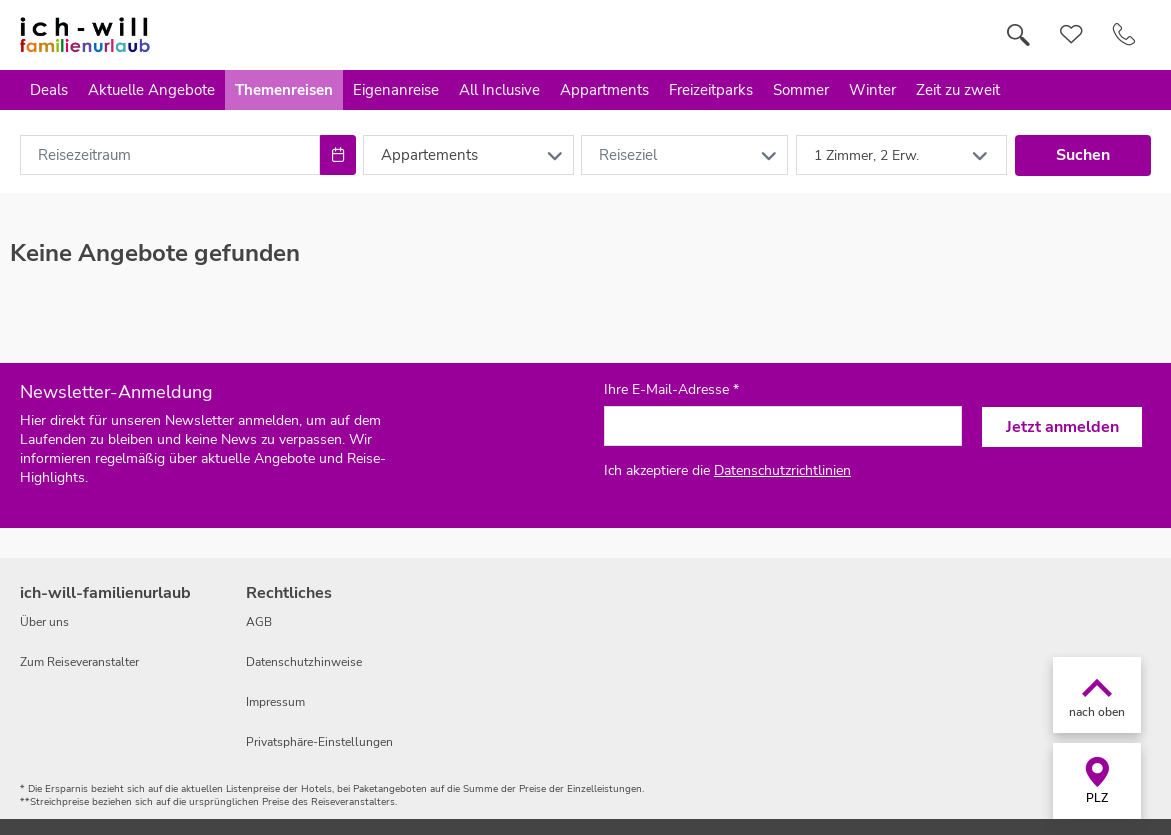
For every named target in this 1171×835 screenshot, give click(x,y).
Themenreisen (284, 90)
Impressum (275, 702)
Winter (872, 90)
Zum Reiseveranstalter (79, 662)
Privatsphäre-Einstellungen (319, 742)
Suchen (1083, 155)
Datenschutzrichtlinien (782, 470)
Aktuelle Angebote (151, 90)
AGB (259, 622)
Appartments (604, 90)
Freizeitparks (711, 90)
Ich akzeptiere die (727, 470)
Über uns (44, 622)
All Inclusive (499, 90)
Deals (49, 90)
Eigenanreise (396, 90)
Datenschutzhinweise (304, 662)
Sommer (801, 90)
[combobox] (170, 155)
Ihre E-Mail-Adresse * (671, 390)
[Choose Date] (337, 155)
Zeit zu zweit (958, 90)
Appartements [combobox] (429, 155)
